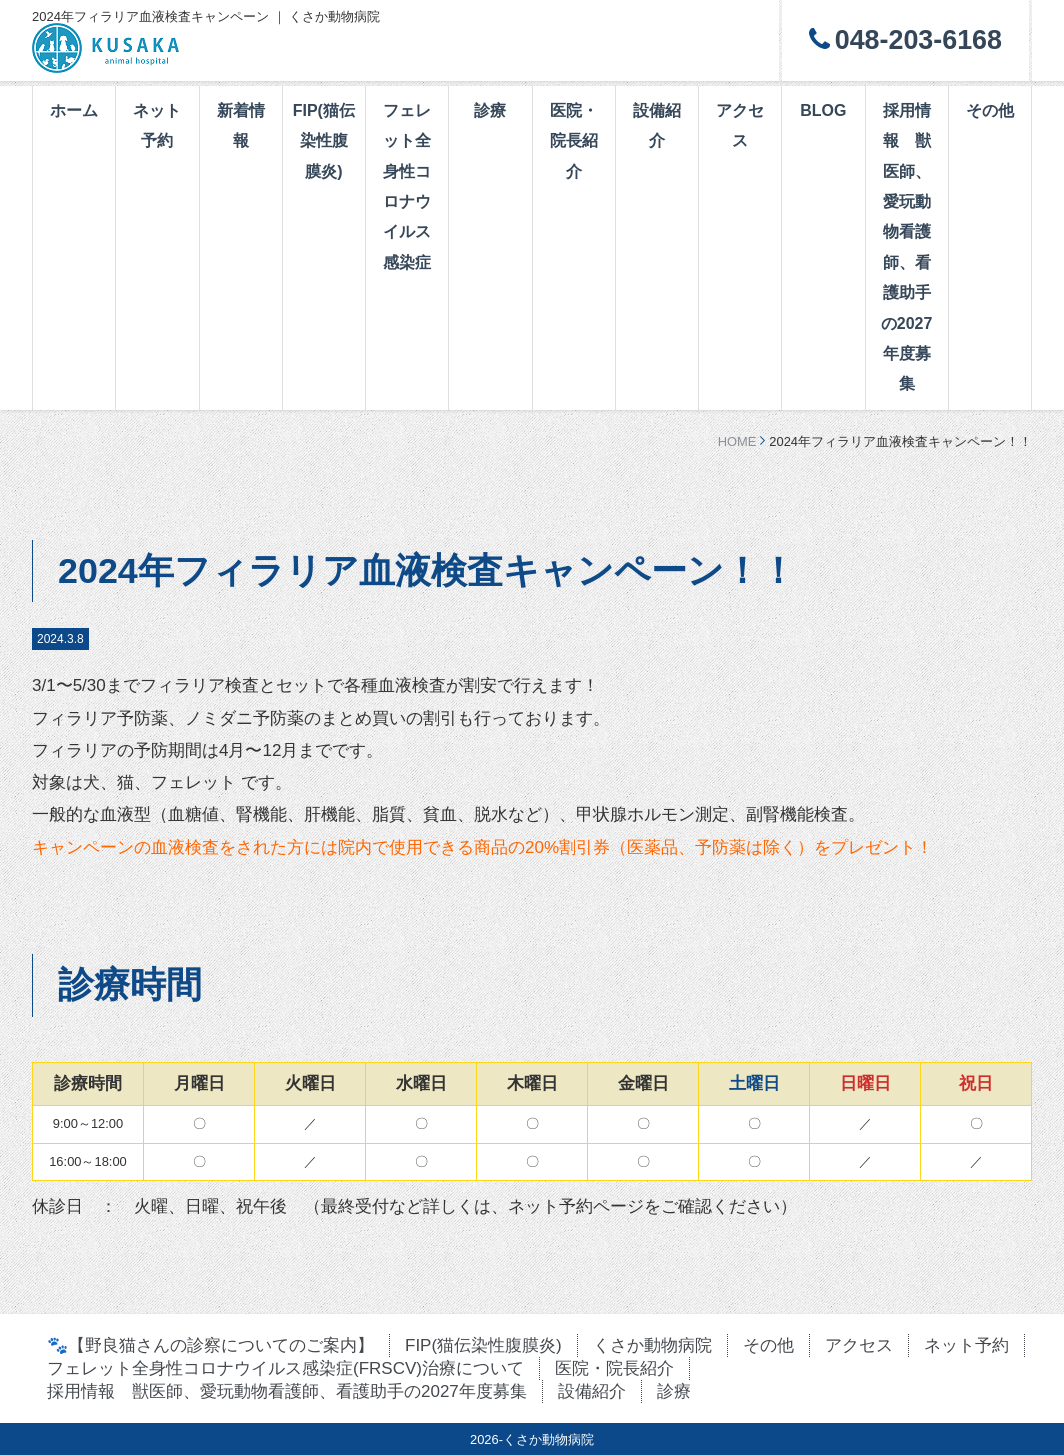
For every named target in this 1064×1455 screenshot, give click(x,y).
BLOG (823, 110)
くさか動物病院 (652, 1345)
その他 (990, 110)
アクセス (740, 125)
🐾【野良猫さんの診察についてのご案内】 (210, 1345)
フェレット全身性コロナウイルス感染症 (407, 186)
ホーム (74, 110)
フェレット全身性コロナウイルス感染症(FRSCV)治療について (285, 1368)
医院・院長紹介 (574, 141)
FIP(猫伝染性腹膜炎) (324, 141)
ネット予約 (157, 125)
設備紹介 (657, 125)
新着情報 (241, 125)
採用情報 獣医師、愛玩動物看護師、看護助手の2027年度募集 (907, 247)
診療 (490, 110)
